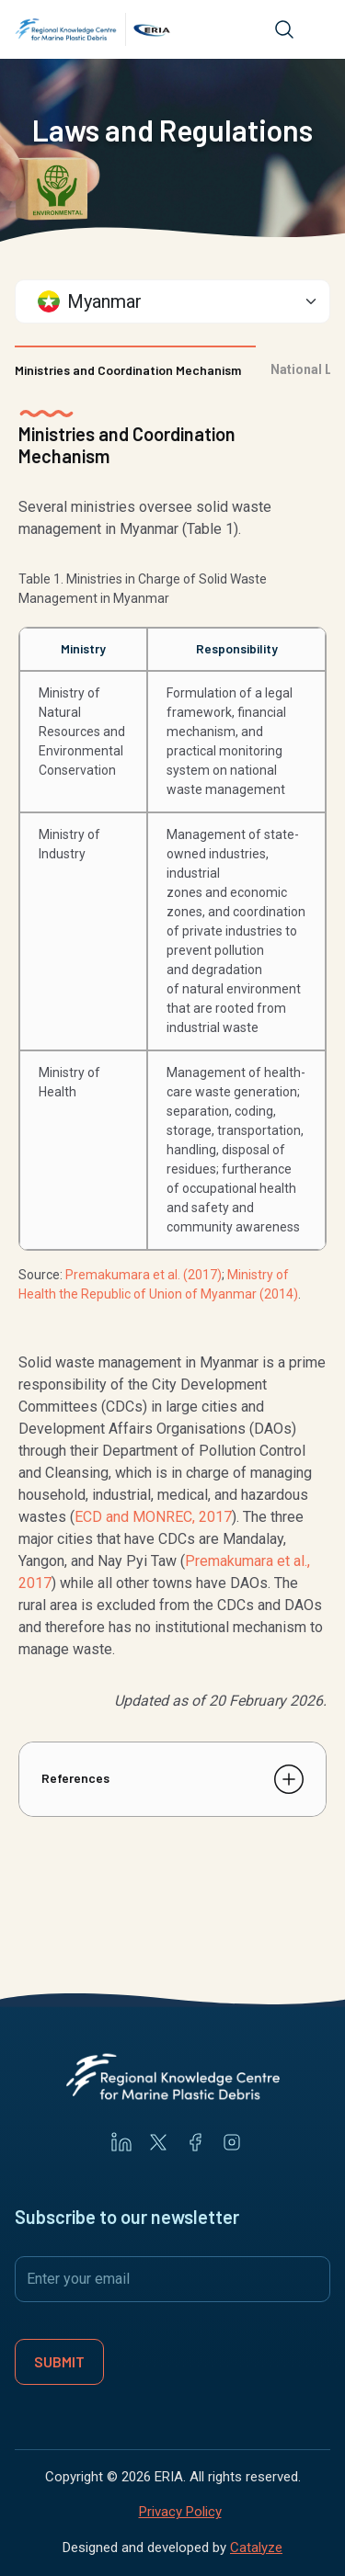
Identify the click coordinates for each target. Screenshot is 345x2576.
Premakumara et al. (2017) (143, 1274)
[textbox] (163, 301)
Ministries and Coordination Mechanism (128, 370)
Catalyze (256, 2547)
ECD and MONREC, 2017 (153, 1517)
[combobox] (172, 301)
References (75, 1778)
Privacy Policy (180, 2511)
